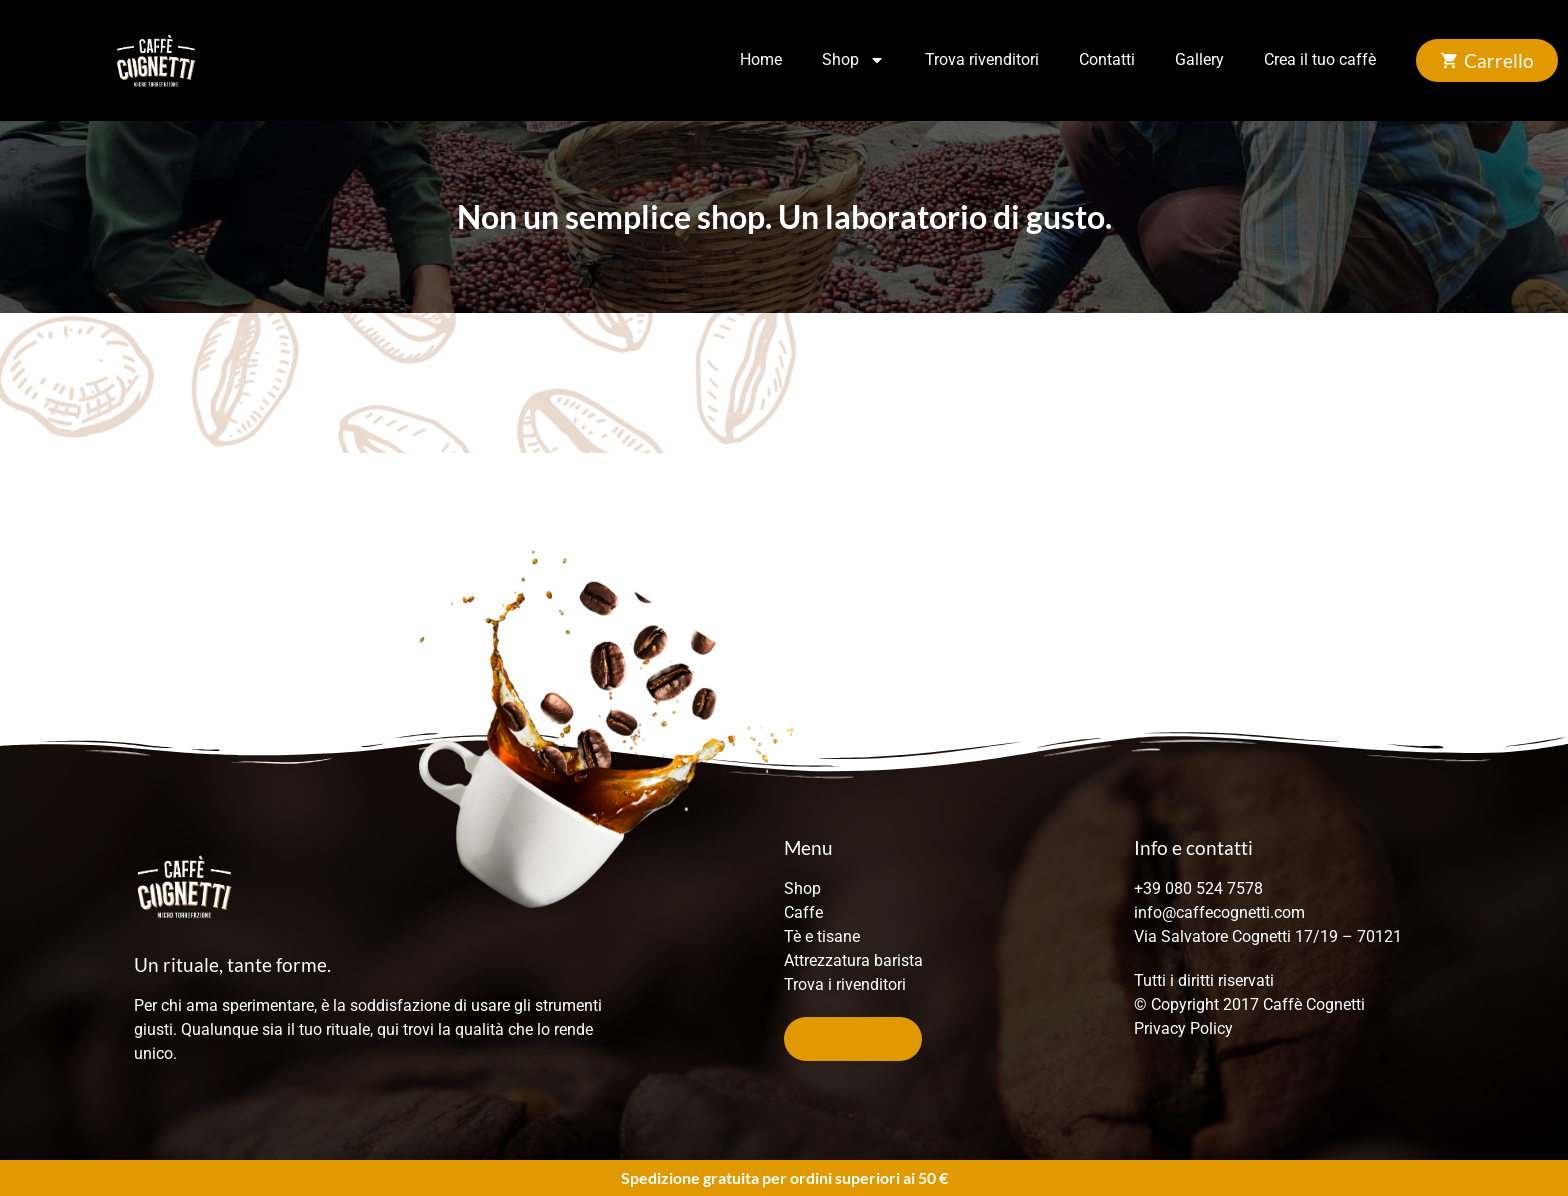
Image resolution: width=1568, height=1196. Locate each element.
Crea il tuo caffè (1320, 59)
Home (761, 59)
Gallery (1199, 59)
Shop (853, 60)
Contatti (1107, 59)
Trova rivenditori (982, 59)
